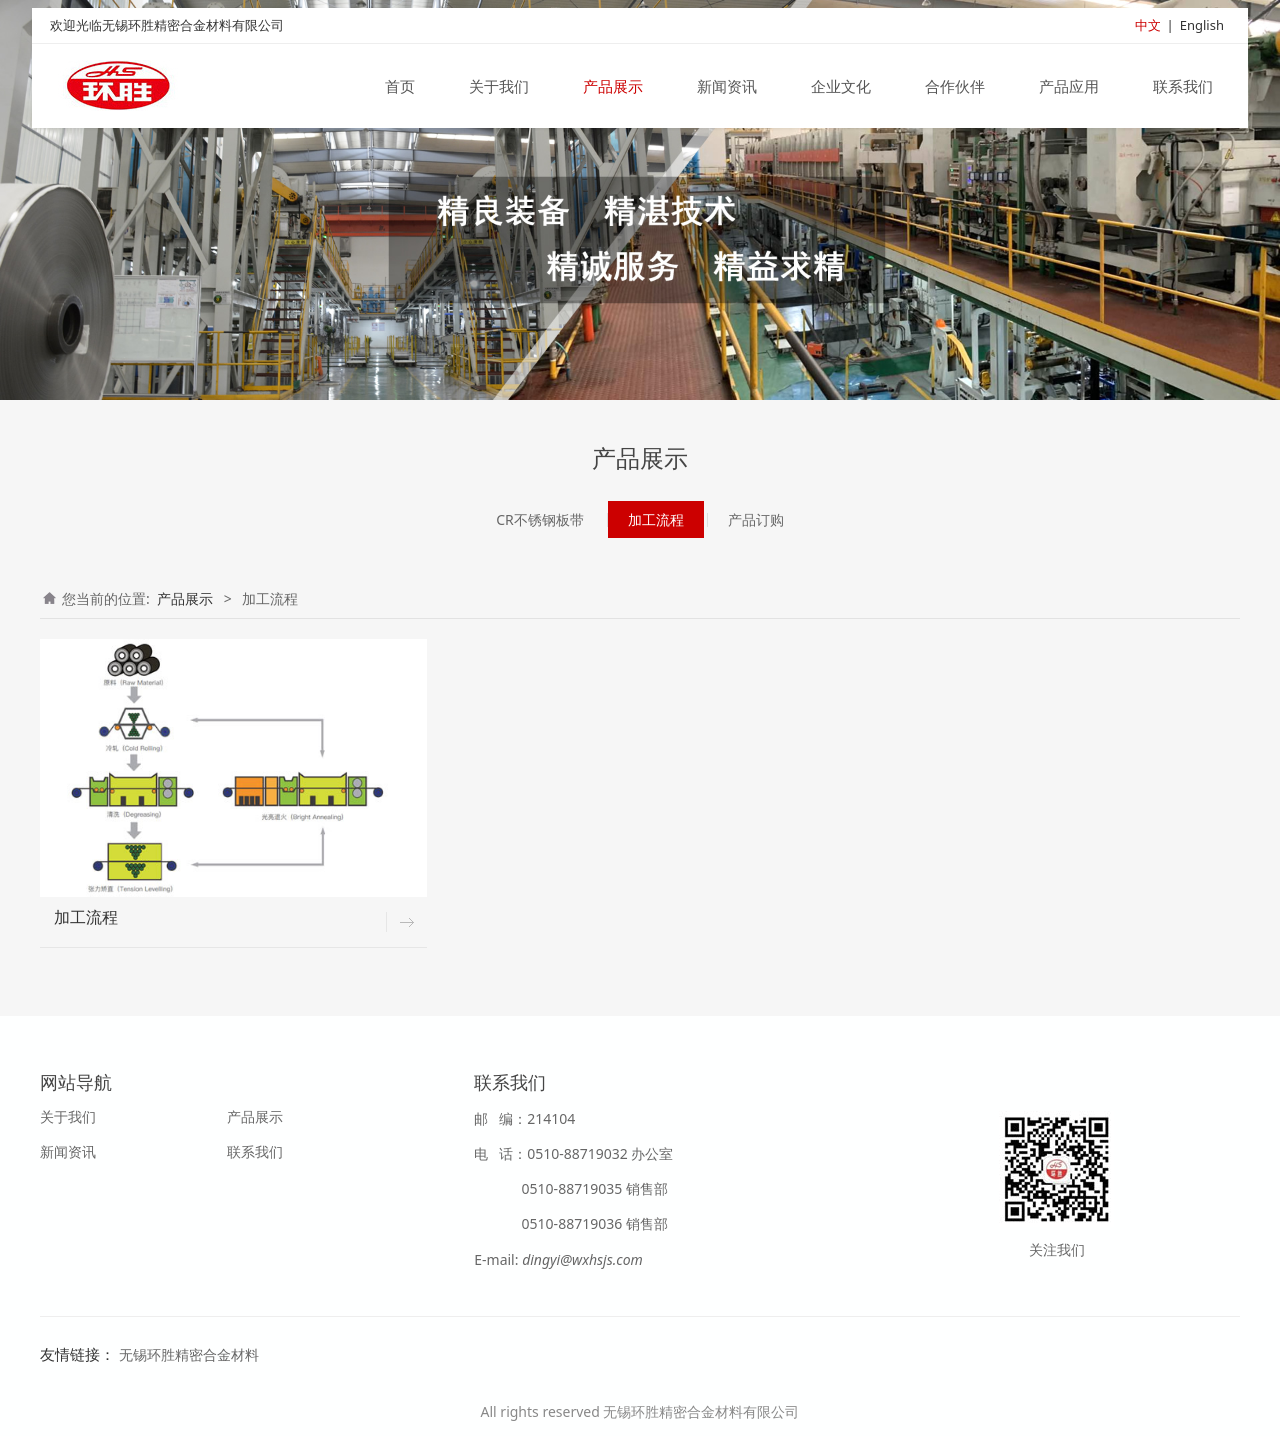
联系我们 (1183, 88)
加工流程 (656, 519)
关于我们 (499, 88)
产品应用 (1069, 88)
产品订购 (756, 519)
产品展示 (613, 88)
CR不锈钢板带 (540, 519)
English (1202, 27)
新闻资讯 (727, 88)
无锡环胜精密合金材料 (189, 1354)
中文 (1148, 27)
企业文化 (841, 88)
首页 (400, 88)
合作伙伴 (955, 88)
